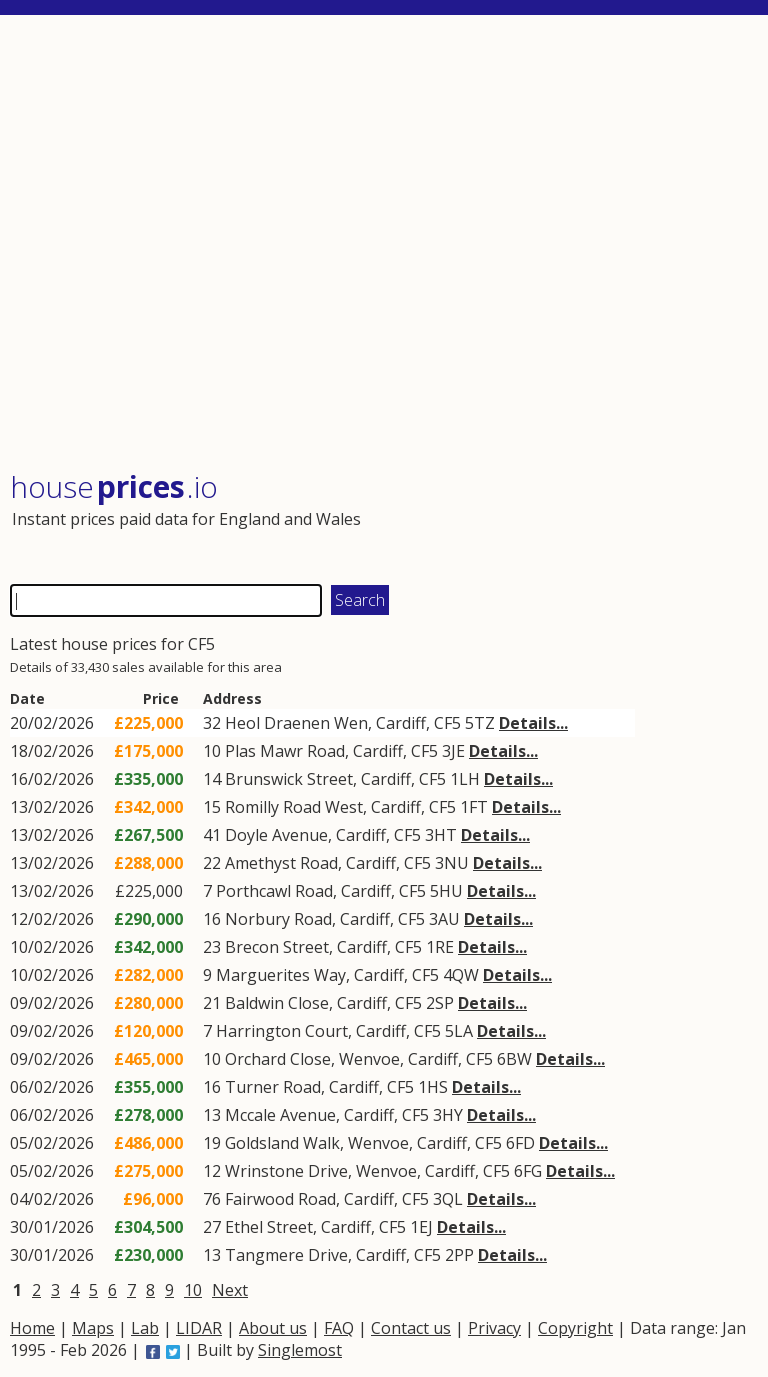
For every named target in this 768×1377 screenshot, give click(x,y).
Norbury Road (278, 919)
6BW (514, 1059)
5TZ (480, 723)
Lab (145, 1328)
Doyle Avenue (276, 835)
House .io (114, 486)
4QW (461, 975)
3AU (444, 919)
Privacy (494, 1328)
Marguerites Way (281, 975)
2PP (459, 1255)
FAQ (339, 1328)
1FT (474, 807)
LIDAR (199, 1328)
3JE (453, 751)
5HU (446, 891)
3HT (441, 835)
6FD (520, 1143)
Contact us (411, 1328)
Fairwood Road (280, 1199)
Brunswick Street (289, 779)
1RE (440, 947)
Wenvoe (369, 1059)
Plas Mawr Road (285, 751)
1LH (465, 779)
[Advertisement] (382, 244)
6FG (528, 1171)
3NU (452, 863)
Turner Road (273, 1087)
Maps (93, 1328)
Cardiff (401, 723)
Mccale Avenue (280, 1115)
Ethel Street (269, 1227)
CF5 (447, 723)
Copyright (575, 1328)
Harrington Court (282, 1031)
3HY (448, 1115)
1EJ (421, 1227)
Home (32, 1328)
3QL (448, 1199)
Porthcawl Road (274, 891)
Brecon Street (277, 947)
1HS (433, 1087)
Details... (533, 723)
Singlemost (300, 1350)
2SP (440, 1003)
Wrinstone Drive (286, 1171)
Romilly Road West (294, 807)
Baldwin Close (277, 1003)
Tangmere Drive (286, 1255)
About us (273, 1328)
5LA (459, 1031)
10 (193, 1290)
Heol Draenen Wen (296, 723)
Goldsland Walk (282, 1143)
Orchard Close (278, 1059)
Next (230, 1290)
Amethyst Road (281, 863)
